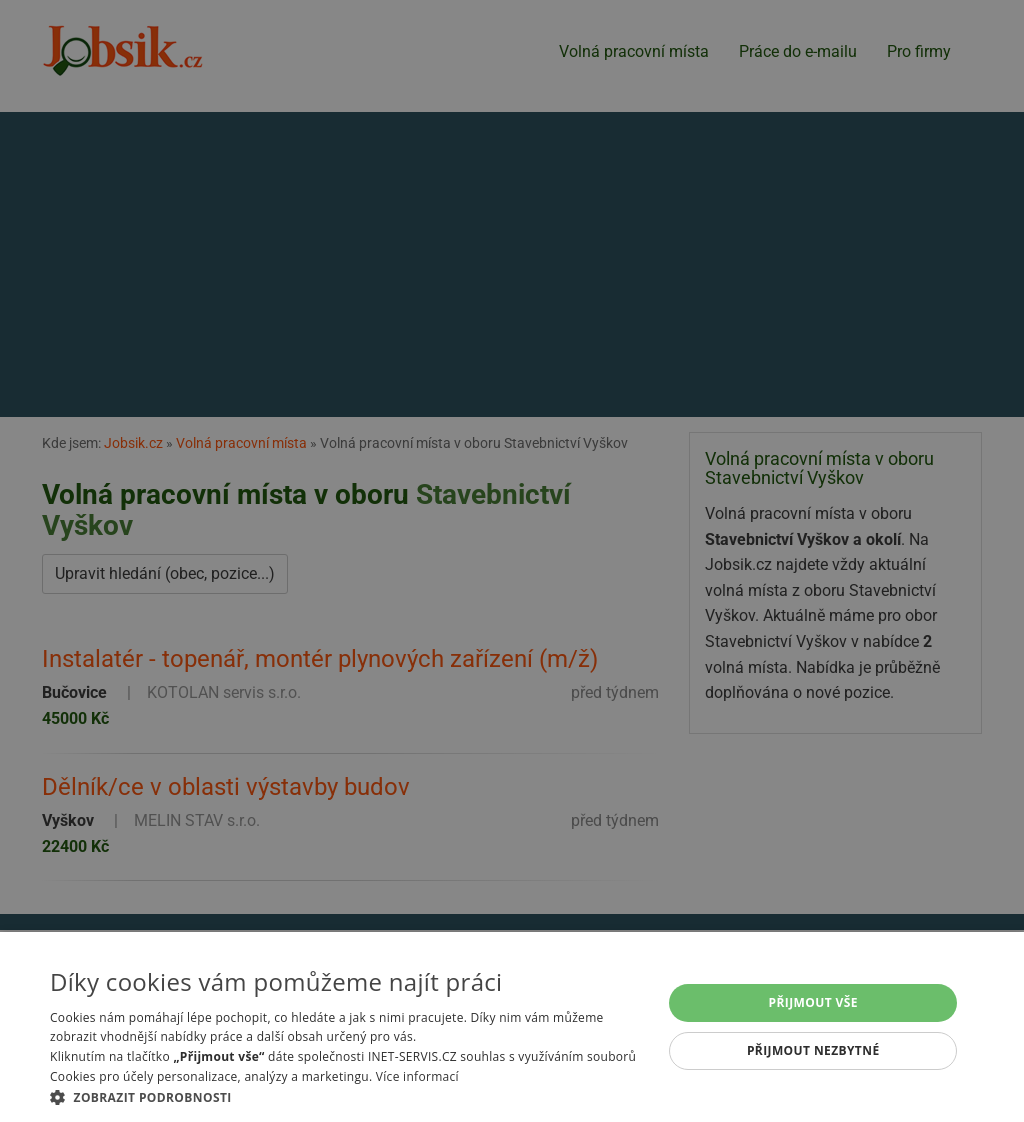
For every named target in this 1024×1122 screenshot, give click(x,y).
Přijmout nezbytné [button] (813, 1050)
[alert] (512, 561)
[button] (347, 1097)
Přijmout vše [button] (813, 1002)
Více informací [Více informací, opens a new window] (417, 1076)
